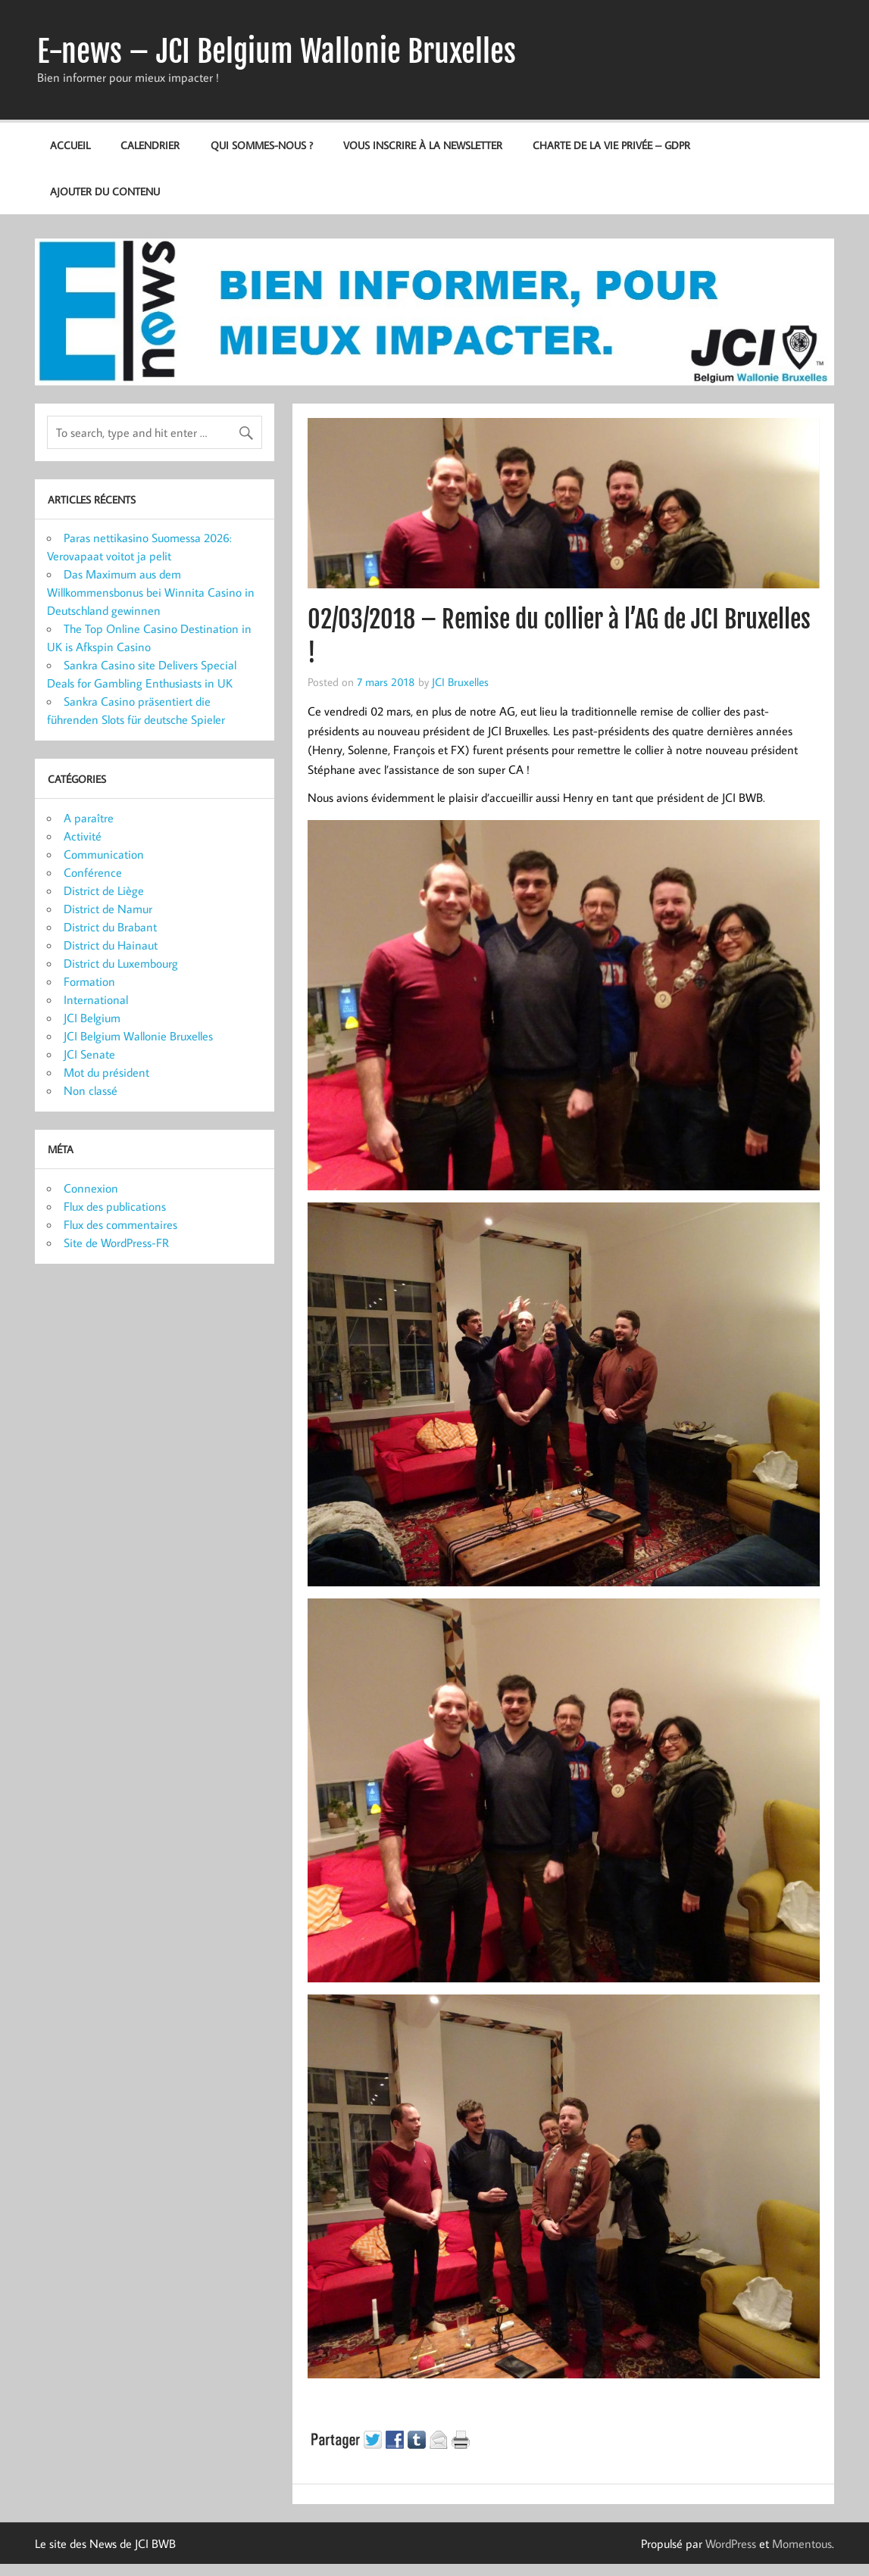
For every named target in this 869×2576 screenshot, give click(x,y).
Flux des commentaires (120, 1224)
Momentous (802, 2543)
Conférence (93, 872)
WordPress (730, 2543)
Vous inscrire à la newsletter (422, 145)
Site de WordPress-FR (116, 1242)
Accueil (70, 145)
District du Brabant (110, 926)
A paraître (89, 817)
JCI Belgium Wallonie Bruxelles (138, 1035)
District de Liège (104, 890)
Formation (89, 981)
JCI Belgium (92, 1017)
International (96, 999)
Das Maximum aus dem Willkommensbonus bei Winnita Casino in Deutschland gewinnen (151, 592)
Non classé (90, 1090)
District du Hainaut (111, 945)
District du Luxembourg (121, 963)
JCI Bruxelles (460, 681)
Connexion (91, 1188)
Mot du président (106, 1072)
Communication (104, 854)
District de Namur (108, 908)
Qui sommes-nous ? (262, 145)
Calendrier (150, 145)
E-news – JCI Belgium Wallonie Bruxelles (276, 51)
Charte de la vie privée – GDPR (611, 145)
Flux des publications (115, 1206)
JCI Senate (89, 1054)
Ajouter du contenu (105, 191)
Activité (83, 836)
